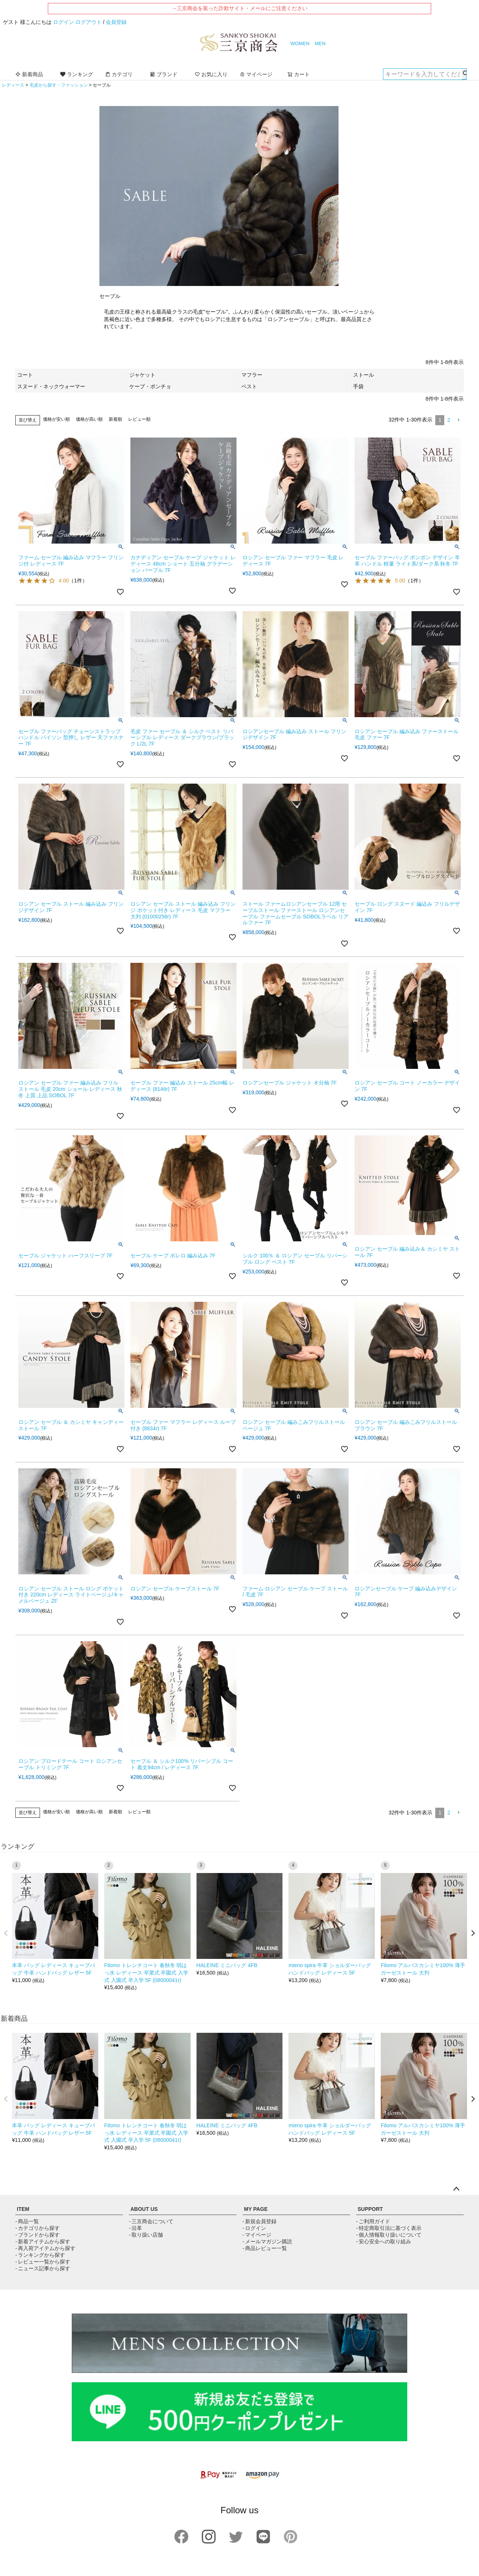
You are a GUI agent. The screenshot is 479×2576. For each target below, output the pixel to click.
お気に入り (211, 74)
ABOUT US (144, 2209)
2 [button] (448, 420)
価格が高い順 (89, 419)
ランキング (76, 74)
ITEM (23, 2209)
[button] (458, 420)
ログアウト (88, 22)
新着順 (115, 419)
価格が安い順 (56, 419)
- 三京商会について (151, 2221)
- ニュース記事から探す (42, 2268)
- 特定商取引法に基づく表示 (388, 2228)
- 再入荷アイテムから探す (45, 2248)
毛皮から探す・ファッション (59, 85)
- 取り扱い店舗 (146, 2235)
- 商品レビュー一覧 (264, 2248)
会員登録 (116, 22)
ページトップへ (456, 2189)
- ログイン (254, 2228)
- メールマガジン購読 (267, 2241)
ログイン (63, 22)
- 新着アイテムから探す (42, 2241)
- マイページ (256, 2235)
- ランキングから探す (40, 2255)
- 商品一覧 (27, 2221)
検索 (464, 74)
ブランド (163, 74)
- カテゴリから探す (37, 2228)
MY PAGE (256, 2209)
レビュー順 (139, 419)
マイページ (255, 74)
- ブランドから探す (37, 2235)
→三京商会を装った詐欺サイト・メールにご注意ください (239, 8)
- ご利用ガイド (373, 2221)
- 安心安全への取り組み (383, 2241)
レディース (13, 85)
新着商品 (29, 74)
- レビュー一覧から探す (42, 2262)
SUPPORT (370, 2209)
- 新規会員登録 (259, 2221)
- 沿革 (135, 2228)
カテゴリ (119, 74)
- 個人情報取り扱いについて (388, 2235)
